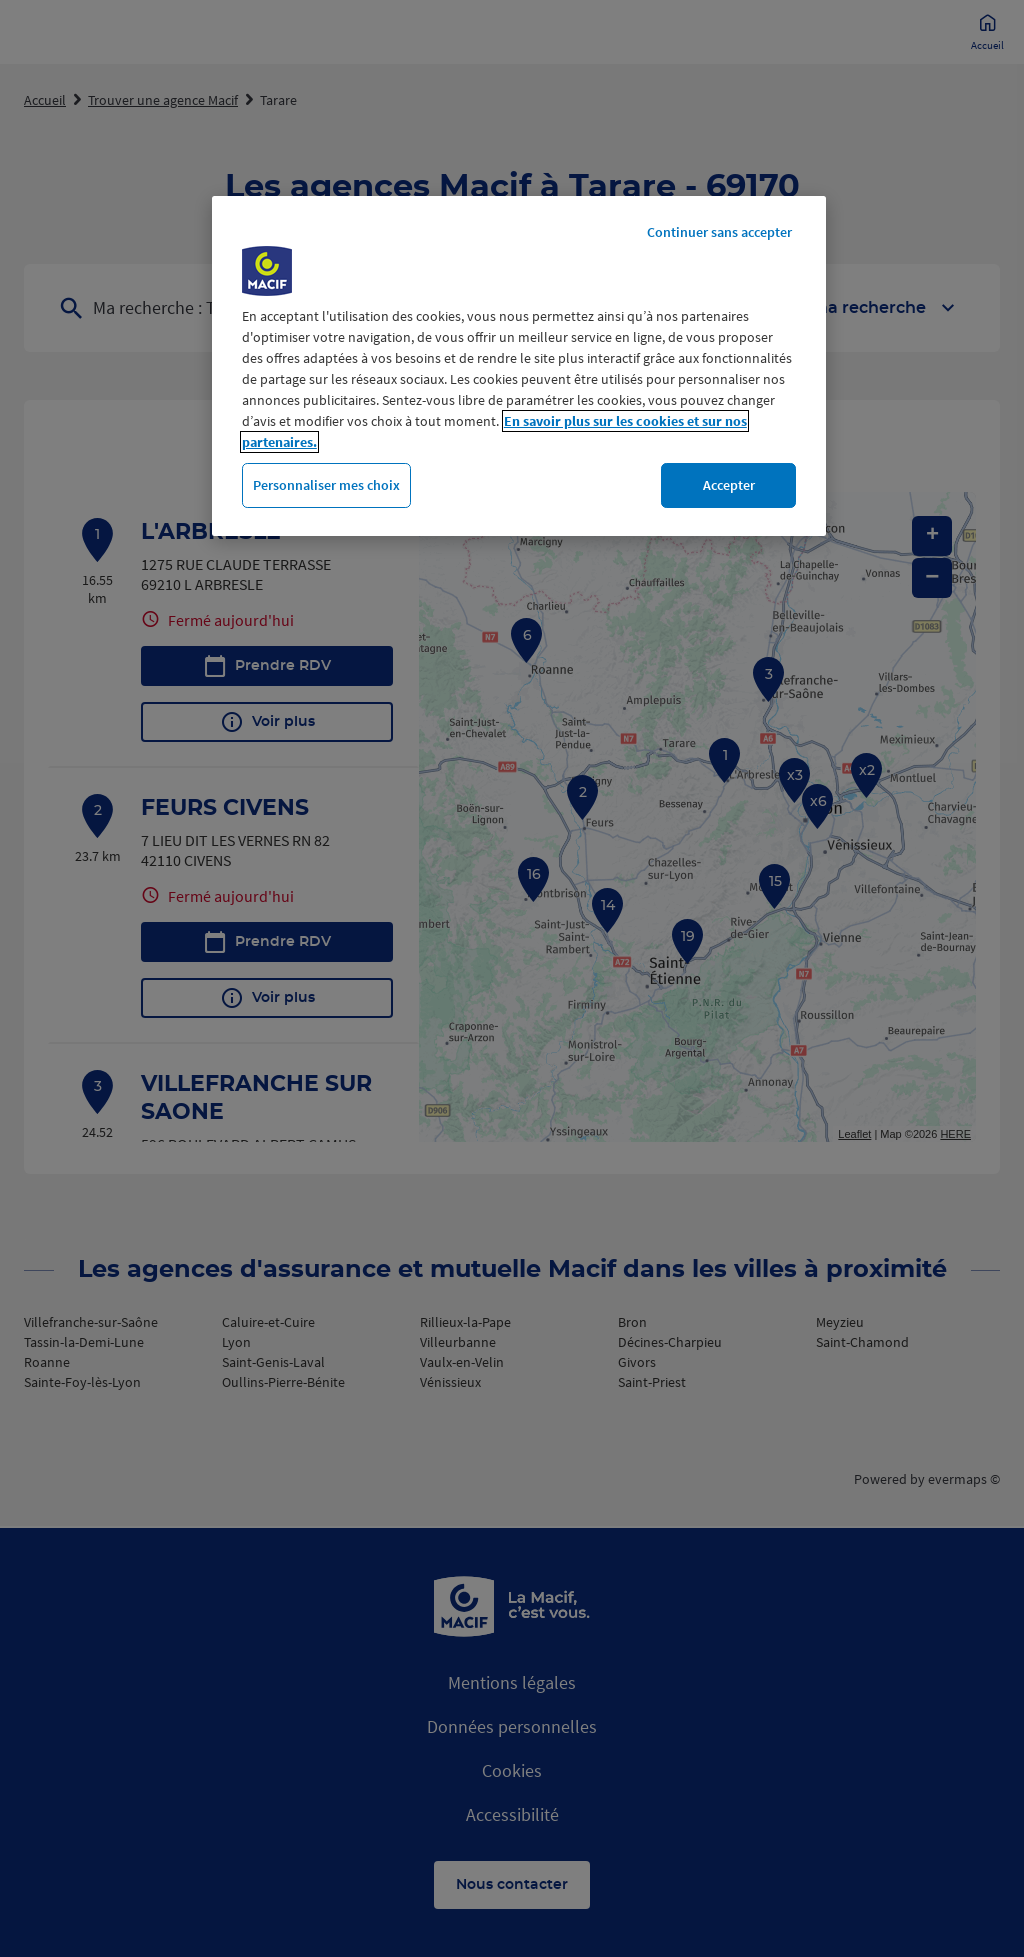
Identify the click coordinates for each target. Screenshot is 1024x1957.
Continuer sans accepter (719, 232)
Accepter (729, 485)
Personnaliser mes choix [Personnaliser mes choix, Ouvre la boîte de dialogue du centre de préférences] (326, 485)
